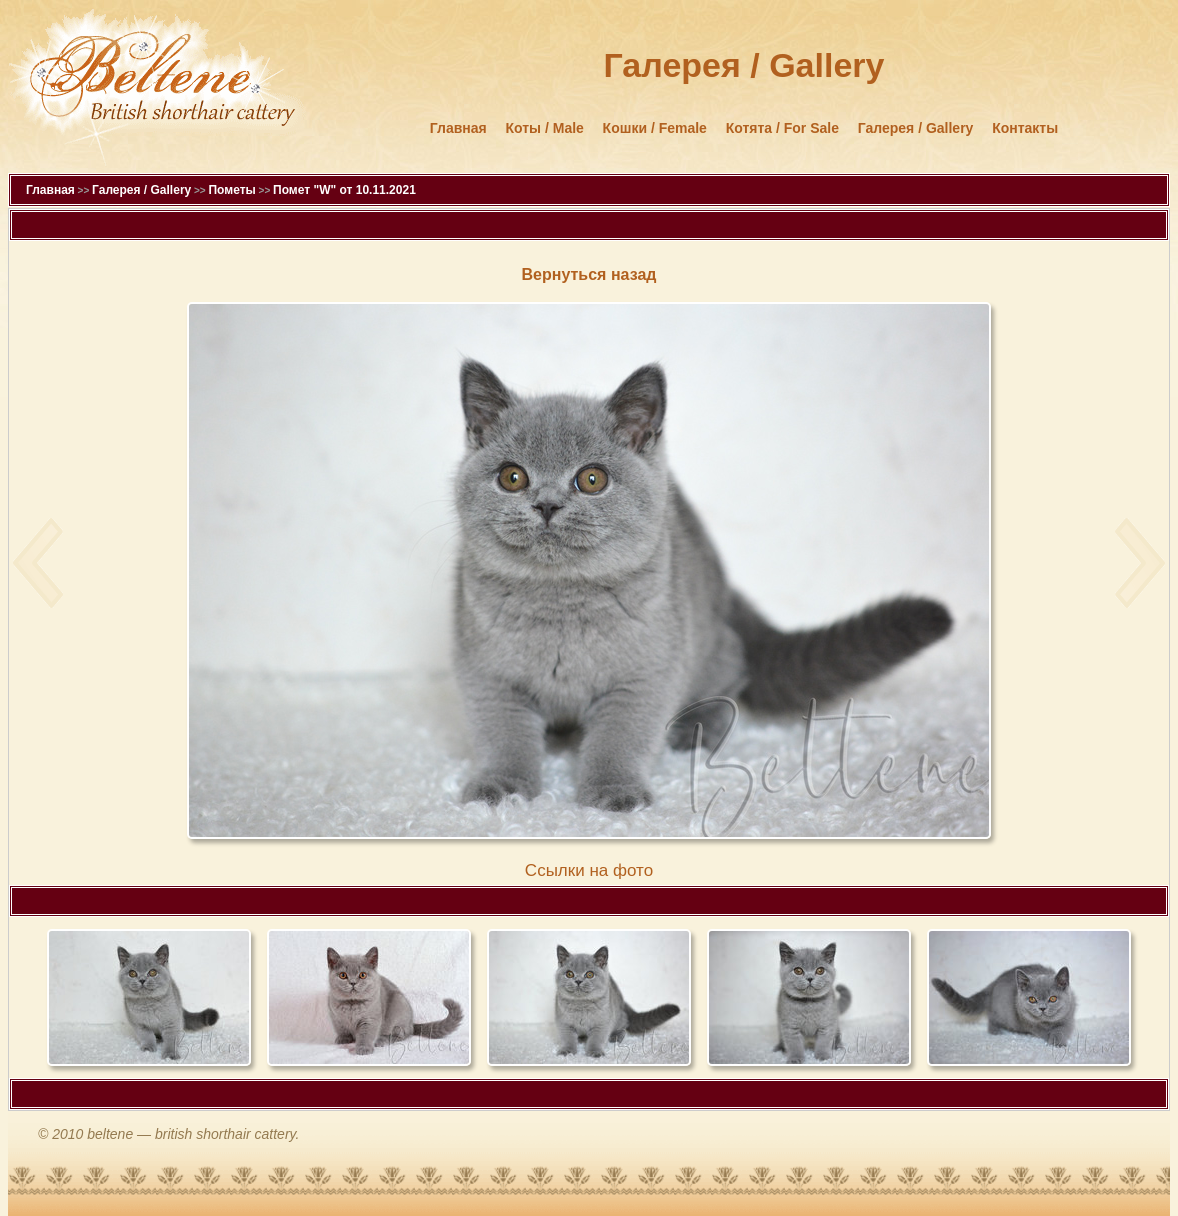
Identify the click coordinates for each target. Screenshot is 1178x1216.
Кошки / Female (655, 128)
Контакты (1025, 128)
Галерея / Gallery (916, 128)
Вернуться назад (589, 274)
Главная (458, 128)
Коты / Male (545, 128)
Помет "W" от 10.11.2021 (344, 190)
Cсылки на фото (589, 870)
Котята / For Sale (782, 128)
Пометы (231, 190)
